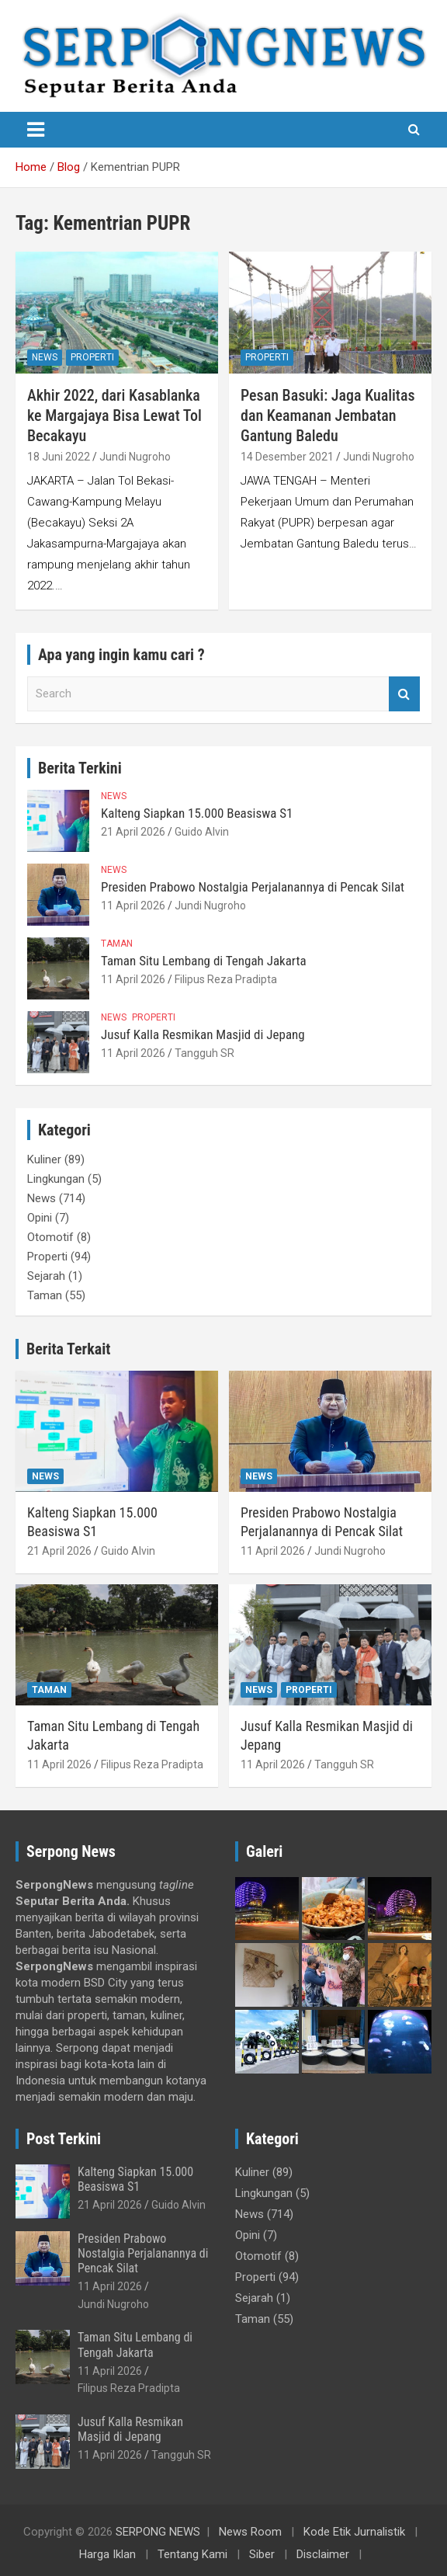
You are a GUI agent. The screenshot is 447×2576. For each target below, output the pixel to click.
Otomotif (50, 1237)
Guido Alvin (202, 832)
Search (404, 693)
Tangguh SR (204, 1053)
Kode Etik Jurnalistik (354, 2532)
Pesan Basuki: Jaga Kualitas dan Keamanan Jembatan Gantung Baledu (328, 415)
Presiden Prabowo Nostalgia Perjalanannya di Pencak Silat (252, 887)
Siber (262, 2554)
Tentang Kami (192, 2554)
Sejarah (46, 1276)
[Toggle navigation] (36, 130)
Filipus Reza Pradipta (226, 979)
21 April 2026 (133, 832)
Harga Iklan (107, 2554)
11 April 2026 (133, 905)
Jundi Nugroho (135, 456)
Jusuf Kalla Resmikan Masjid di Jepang (203, 1034)
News (44, 357)
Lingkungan (56, 1179)
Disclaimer (322, 2554)
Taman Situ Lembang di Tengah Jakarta (204, 960)
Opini (39, 1218)
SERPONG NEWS (158, 2532)
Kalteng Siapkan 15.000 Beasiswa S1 (197, 813)
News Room (250, 2532)
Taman (117, 943)
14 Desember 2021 (287, 456)
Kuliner (44, 1159)
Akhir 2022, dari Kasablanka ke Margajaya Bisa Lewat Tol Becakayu (114, 415)
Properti (92, 357)
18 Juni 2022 (58, 456)
